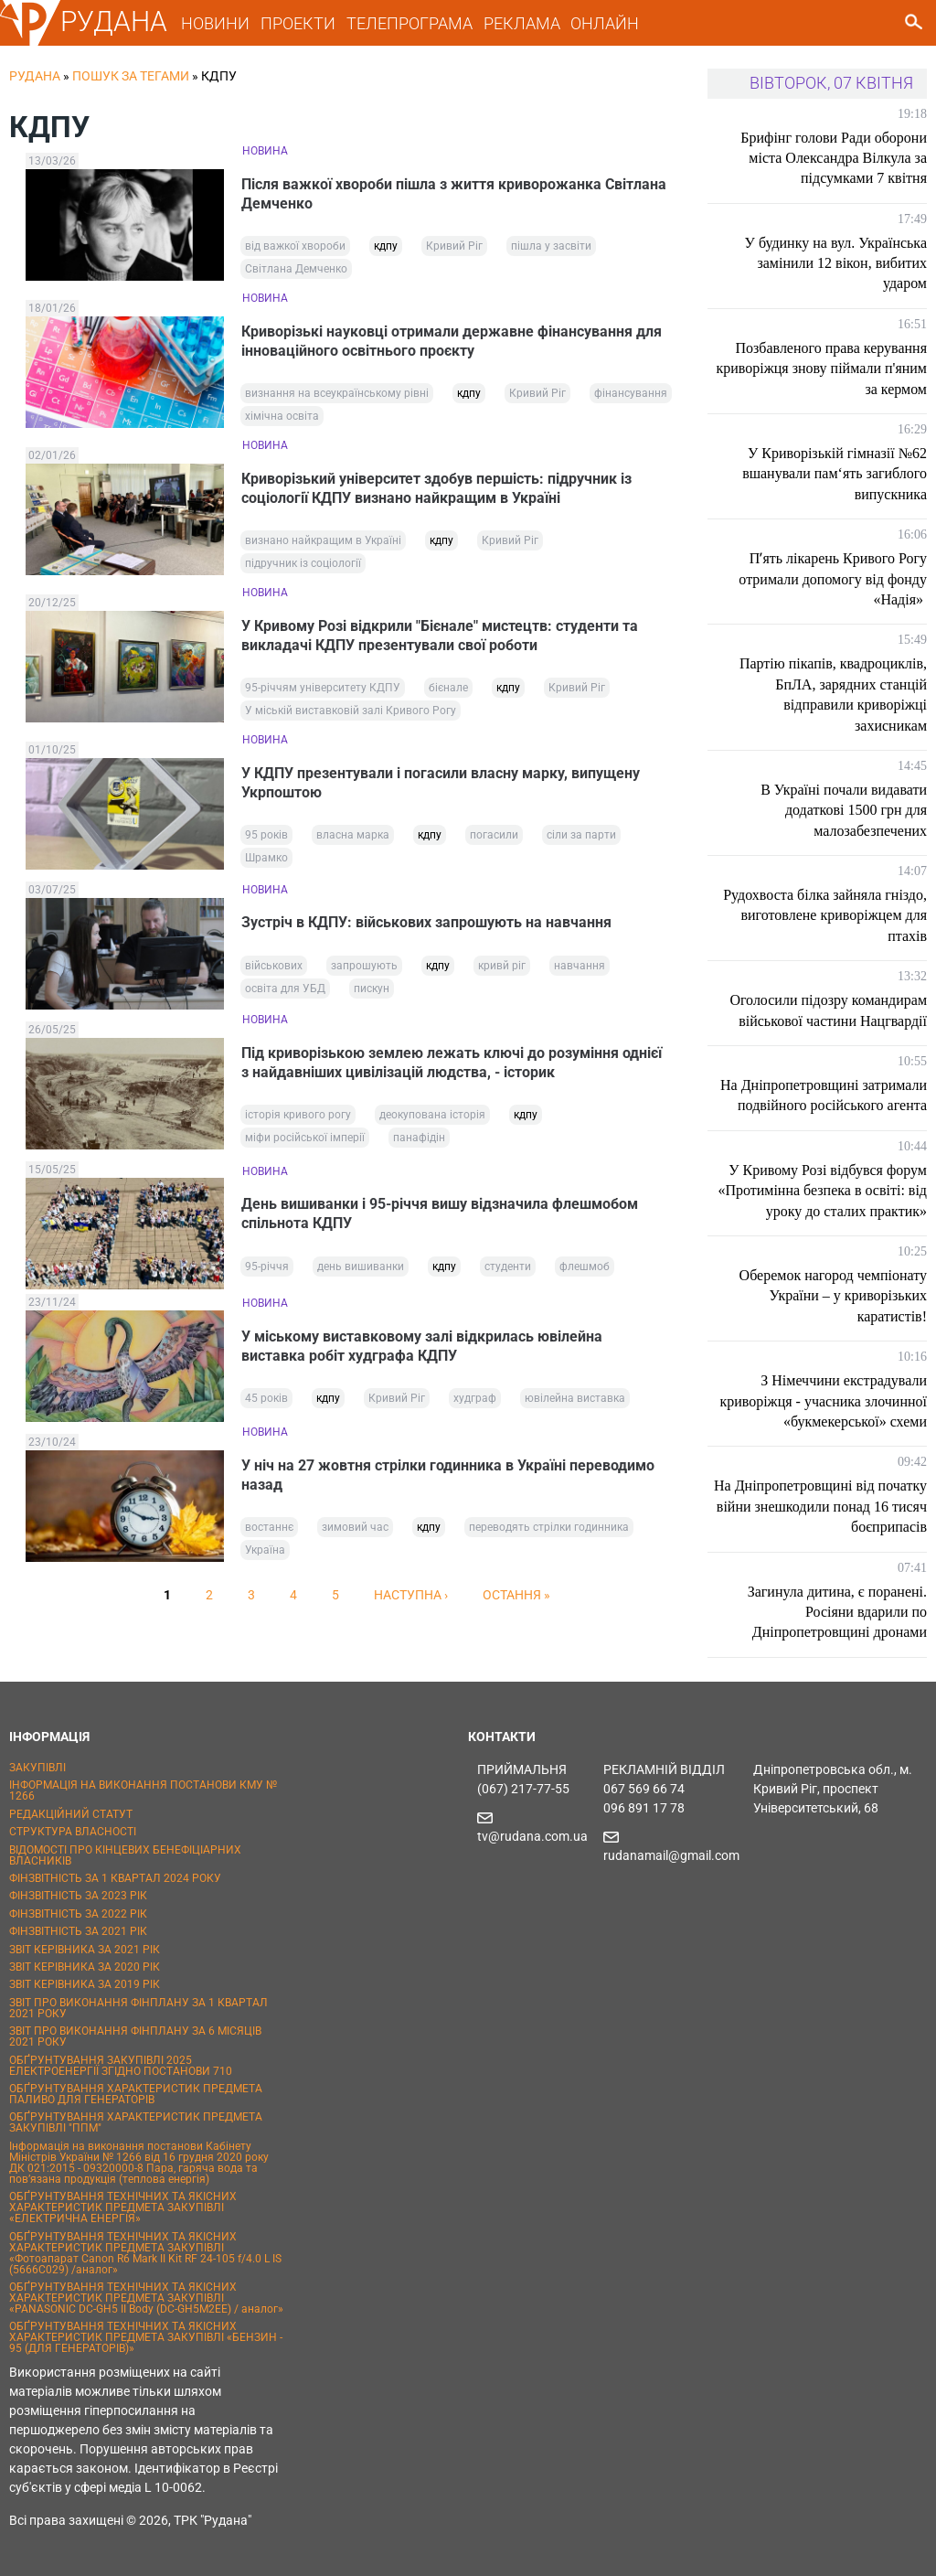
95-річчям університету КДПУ (322, 691)
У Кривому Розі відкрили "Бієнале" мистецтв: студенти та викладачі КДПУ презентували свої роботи (440, 638)
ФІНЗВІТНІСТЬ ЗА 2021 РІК (78, 1931)
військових (274, 970)
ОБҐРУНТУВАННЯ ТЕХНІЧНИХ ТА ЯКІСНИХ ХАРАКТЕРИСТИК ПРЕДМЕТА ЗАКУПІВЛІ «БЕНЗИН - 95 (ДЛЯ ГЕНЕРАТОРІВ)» (145, 2337)
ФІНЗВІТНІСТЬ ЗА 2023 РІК (78, 1895)
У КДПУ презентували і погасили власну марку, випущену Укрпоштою (441, 786)
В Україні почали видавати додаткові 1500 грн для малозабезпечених (843, 810)
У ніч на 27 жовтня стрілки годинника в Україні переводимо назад (448, 1479)
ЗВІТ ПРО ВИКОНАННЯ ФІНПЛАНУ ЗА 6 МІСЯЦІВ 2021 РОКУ (135, 2036)
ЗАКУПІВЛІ (37, 1767)
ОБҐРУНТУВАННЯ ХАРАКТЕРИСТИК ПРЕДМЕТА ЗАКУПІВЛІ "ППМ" (135, 2122)
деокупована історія (432, 1120)
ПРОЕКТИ (298, 23)
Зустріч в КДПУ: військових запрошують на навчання (427, 926)
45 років (266, 1403)
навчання (579, 970)
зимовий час (355, 1532)
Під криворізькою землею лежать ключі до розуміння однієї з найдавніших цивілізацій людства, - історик (452, 1067)
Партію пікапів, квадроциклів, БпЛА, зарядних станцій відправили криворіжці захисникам (833, 694)
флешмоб (584, 1272)
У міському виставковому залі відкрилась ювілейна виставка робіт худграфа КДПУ (422, 1350)
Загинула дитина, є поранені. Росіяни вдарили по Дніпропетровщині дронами (837, 1612)
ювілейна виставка (575, 1403)
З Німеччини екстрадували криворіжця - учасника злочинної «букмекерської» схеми (823, 1401)
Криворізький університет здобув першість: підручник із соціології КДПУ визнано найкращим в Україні (437, 490)
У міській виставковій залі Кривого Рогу (350, 714)
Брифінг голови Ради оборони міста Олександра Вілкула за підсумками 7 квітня (833, 158)
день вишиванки (360, 1272)
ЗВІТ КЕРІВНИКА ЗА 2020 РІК (84, 1967)
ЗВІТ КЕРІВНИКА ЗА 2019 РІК (84, 1984)
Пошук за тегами (130, 76)
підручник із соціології (303, 566)
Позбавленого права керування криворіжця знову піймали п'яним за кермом (821, 368)
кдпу (386, 246)
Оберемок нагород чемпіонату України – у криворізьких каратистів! (833, 1295)
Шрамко (266, 862)
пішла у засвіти (551, 246)
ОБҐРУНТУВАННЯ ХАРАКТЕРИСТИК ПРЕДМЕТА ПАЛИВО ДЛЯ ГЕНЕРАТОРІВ (135, 2094)
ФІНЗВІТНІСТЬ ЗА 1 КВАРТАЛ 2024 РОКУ (115, 1878)
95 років (266, 839)
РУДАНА (113, 21)
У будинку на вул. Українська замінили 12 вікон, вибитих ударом (836, 263)
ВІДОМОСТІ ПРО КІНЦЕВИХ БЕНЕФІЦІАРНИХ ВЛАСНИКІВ (125, 1855)
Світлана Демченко (296, 269)
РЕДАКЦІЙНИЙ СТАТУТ (71, 1814)
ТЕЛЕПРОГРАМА (409, 23)
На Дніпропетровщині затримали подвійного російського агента (823, 1095)
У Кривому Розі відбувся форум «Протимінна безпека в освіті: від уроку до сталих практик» (822, 1190)
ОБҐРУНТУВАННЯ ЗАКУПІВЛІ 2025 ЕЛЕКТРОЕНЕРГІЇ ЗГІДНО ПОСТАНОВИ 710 (120, 2066)
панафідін (419, 1143)
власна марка (352, 839)
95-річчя (267, 1272)
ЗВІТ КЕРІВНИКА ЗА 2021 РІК (84, 1949)
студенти (507, 1272)
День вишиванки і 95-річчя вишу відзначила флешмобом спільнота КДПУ (440, 1219)
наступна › (411, 1600)
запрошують (364, 970)
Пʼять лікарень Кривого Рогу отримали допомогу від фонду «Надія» (833, 578)
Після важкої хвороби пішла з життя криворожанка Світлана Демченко (454, 194)
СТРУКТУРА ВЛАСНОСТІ (72, 1831)
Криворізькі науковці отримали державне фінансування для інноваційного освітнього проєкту (452, 342)
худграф (474, 1403)
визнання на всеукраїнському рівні (337, 395)
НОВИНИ (215, 23)
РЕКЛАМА (522, 23)
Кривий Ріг (454, 246)
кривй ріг (502, 970)
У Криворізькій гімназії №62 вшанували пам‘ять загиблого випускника (834, 473)
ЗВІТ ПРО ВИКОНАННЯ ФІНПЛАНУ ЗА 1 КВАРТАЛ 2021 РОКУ (138, 2008)
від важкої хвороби (295, 246)
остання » (516, 1600)
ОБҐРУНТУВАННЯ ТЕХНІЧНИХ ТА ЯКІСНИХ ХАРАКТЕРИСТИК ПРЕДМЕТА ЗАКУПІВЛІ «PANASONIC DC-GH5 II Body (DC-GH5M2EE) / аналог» (146, 2298)
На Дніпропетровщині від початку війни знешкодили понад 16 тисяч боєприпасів (820, 1506)
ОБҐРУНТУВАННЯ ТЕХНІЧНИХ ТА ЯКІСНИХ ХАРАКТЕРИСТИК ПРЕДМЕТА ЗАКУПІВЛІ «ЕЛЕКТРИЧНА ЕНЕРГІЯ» (123, 2207)
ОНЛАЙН (604, 23)
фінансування (630, 395)
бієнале (448, 691)
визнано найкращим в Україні (323, 543)
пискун (371, 993)
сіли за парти (581, 839)
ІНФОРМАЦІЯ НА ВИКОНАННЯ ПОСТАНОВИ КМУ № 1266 (143, 1790)
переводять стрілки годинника (549, 1532)
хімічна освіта (282, 418)
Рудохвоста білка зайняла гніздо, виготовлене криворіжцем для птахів (825, 915)
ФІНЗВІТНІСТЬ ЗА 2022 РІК (78, 1914)
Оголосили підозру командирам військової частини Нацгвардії (828, 1010)
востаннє (269, 1532)
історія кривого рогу (298, 1120)
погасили (494, 839)
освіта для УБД (285, 993)
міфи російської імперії (305, 1143)
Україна (265, 1555)
